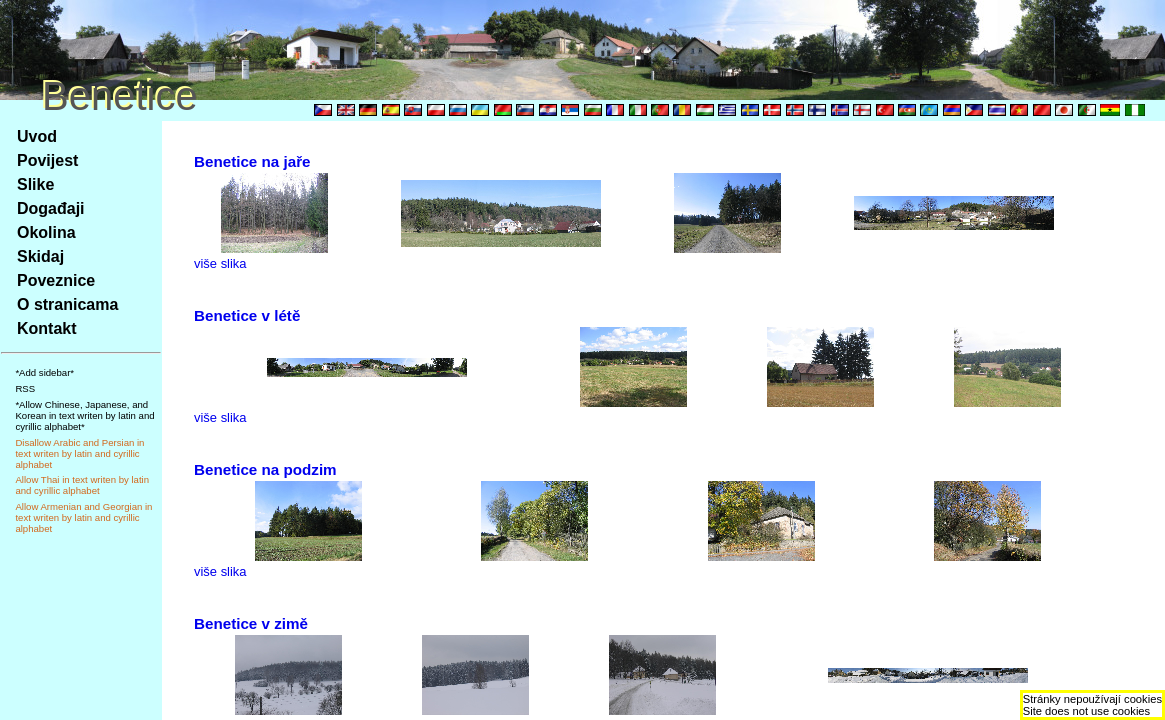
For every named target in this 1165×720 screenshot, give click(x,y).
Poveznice (56, 280)
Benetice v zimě (251, 623)
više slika (220, 263)
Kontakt (47, 328)
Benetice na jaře (252, 161)
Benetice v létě (247, 315)
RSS (25, 388)
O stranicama (67, 304)
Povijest (47, 160)
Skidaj (40, 256)
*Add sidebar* (44, 372)
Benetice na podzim (265, 469)
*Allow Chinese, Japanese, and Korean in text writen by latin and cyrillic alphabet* (84, 415)
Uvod (37, 136)
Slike (35, 184)
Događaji (51, 208)
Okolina (46, 232)
